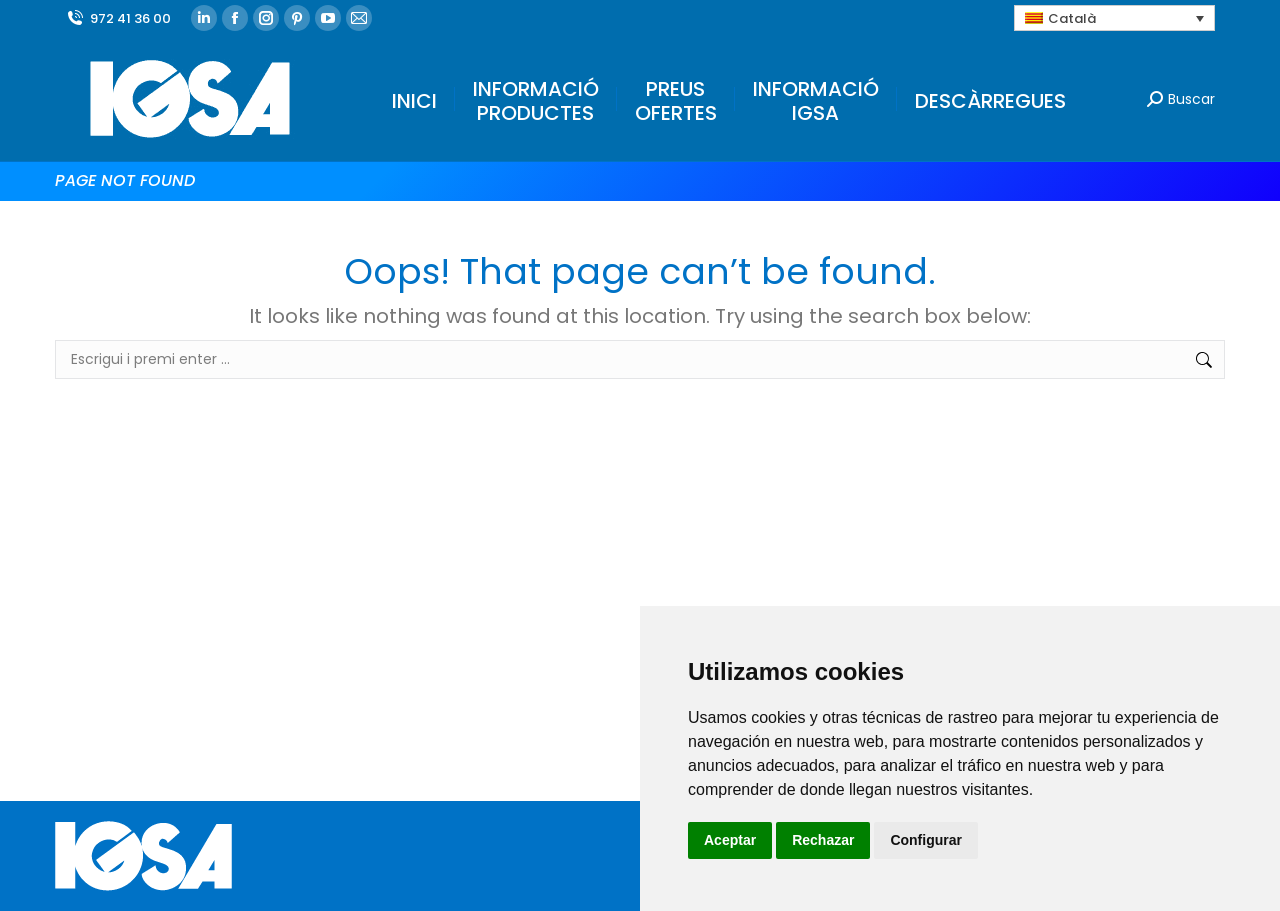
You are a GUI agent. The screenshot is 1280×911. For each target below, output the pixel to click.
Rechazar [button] (823, 840)
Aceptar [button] (730, 840)
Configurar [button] (926, 840)
